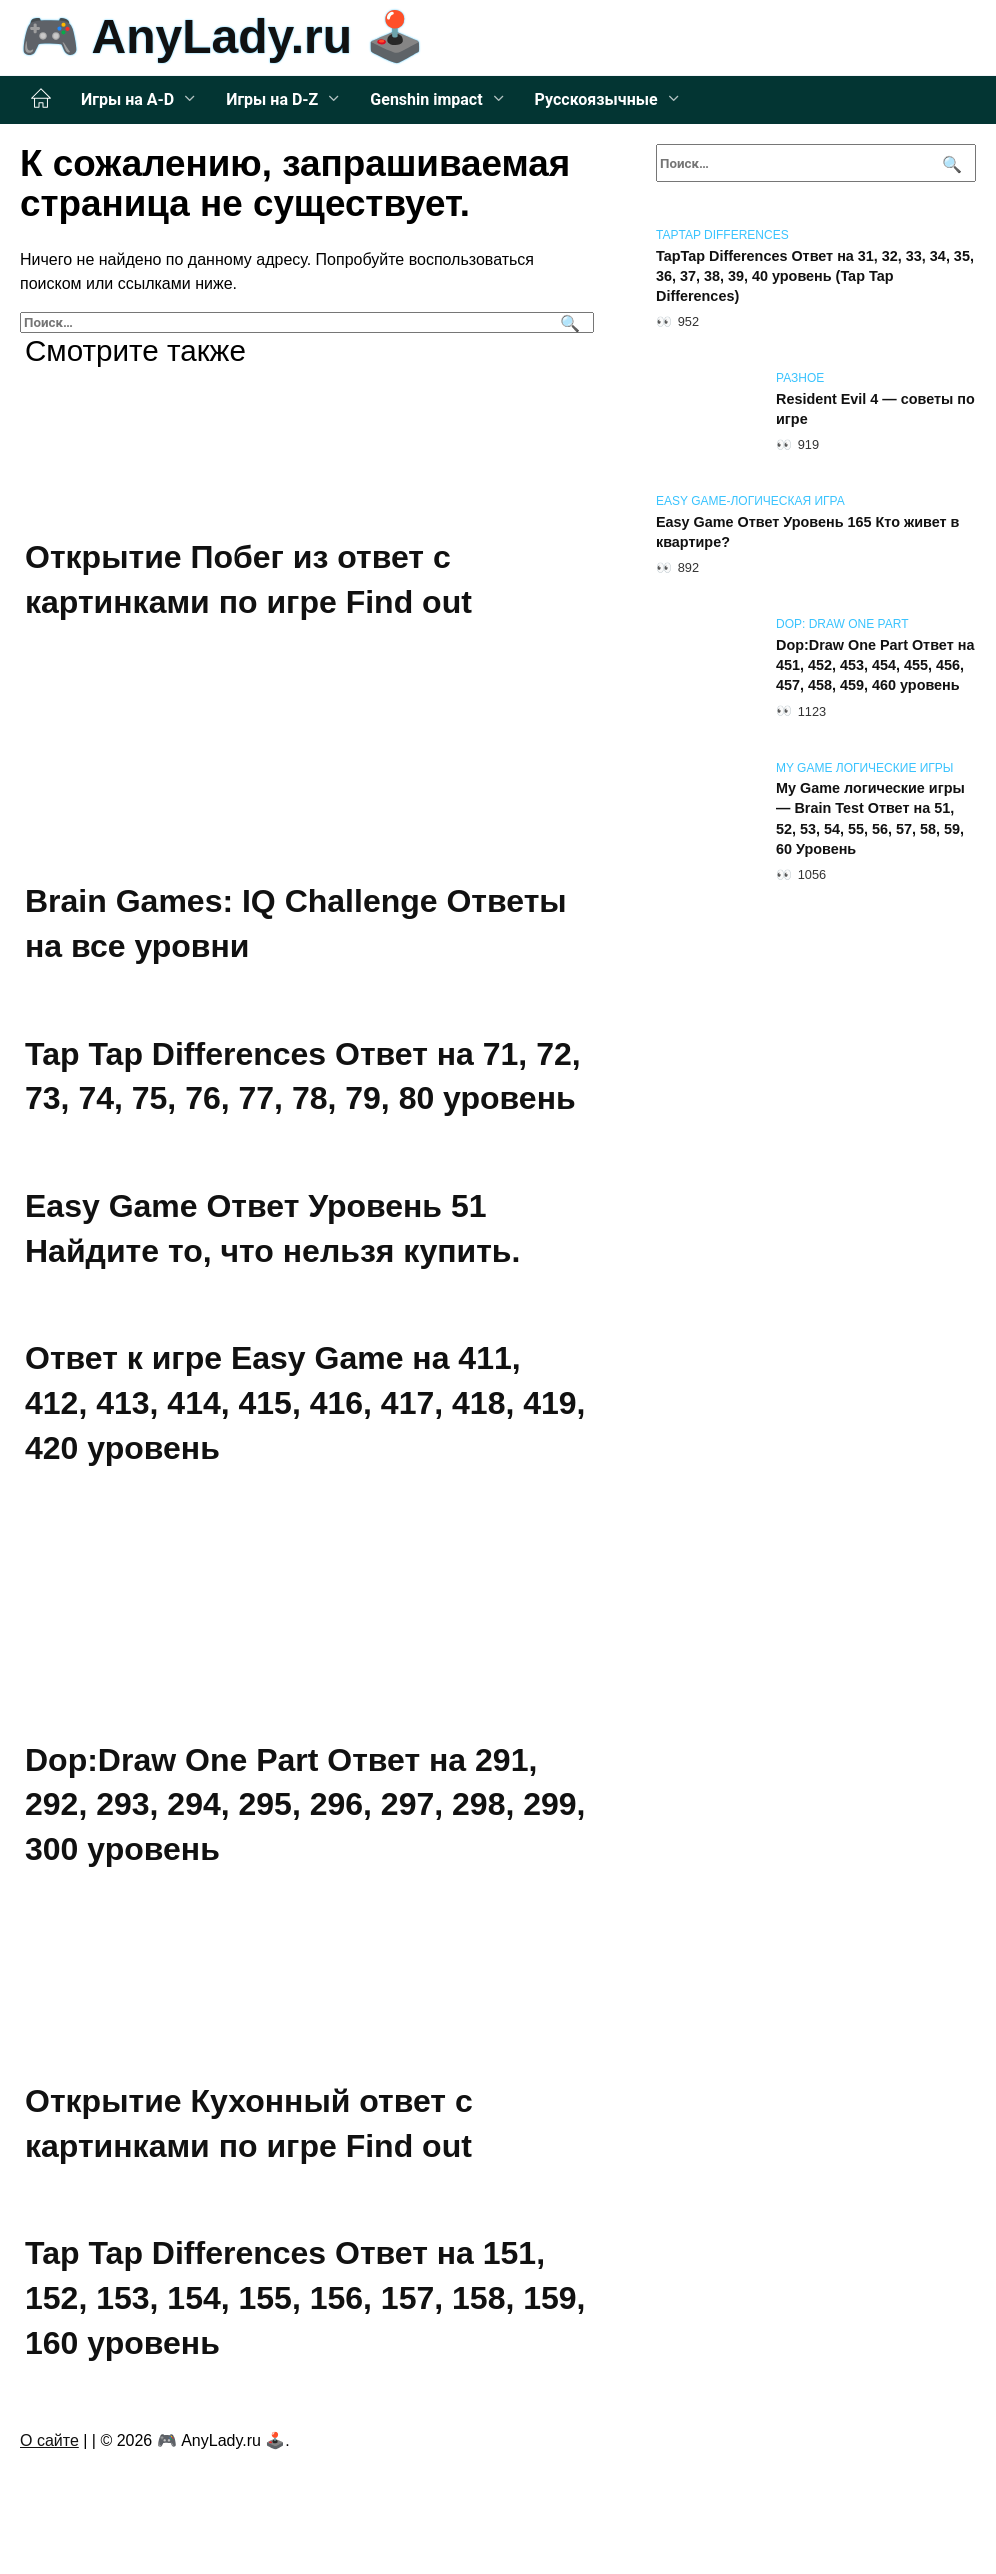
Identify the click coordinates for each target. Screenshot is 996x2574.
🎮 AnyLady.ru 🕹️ (222, 36)
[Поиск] (567, 322)
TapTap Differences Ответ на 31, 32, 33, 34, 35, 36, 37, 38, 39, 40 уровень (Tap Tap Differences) (815, 276)
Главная (41, 99)
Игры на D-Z (272, 99)
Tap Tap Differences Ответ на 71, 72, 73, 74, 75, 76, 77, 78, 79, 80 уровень (303, 1076)
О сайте (49, 2440)
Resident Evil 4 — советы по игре (875, 409)
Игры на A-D (127, 99)
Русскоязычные (596, 99)
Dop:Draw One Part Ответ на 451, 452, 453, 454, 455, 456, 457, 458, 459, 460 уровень (875, 665)
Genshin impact (426, 99)
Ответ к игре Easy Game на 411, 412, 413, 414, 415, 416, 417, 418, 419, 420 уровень (305, 1404)
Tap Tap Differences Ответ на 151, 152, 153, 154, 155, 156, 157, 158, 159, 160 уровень (305, 2298)
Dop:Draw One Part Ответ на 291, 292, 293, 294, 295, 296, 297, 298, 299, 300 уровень (305, 1805)
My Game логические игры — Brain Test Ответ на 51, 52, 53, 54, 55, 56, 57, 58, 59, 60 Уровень (870, 819)
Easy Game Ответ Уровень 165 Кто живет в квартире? (807, 532)
